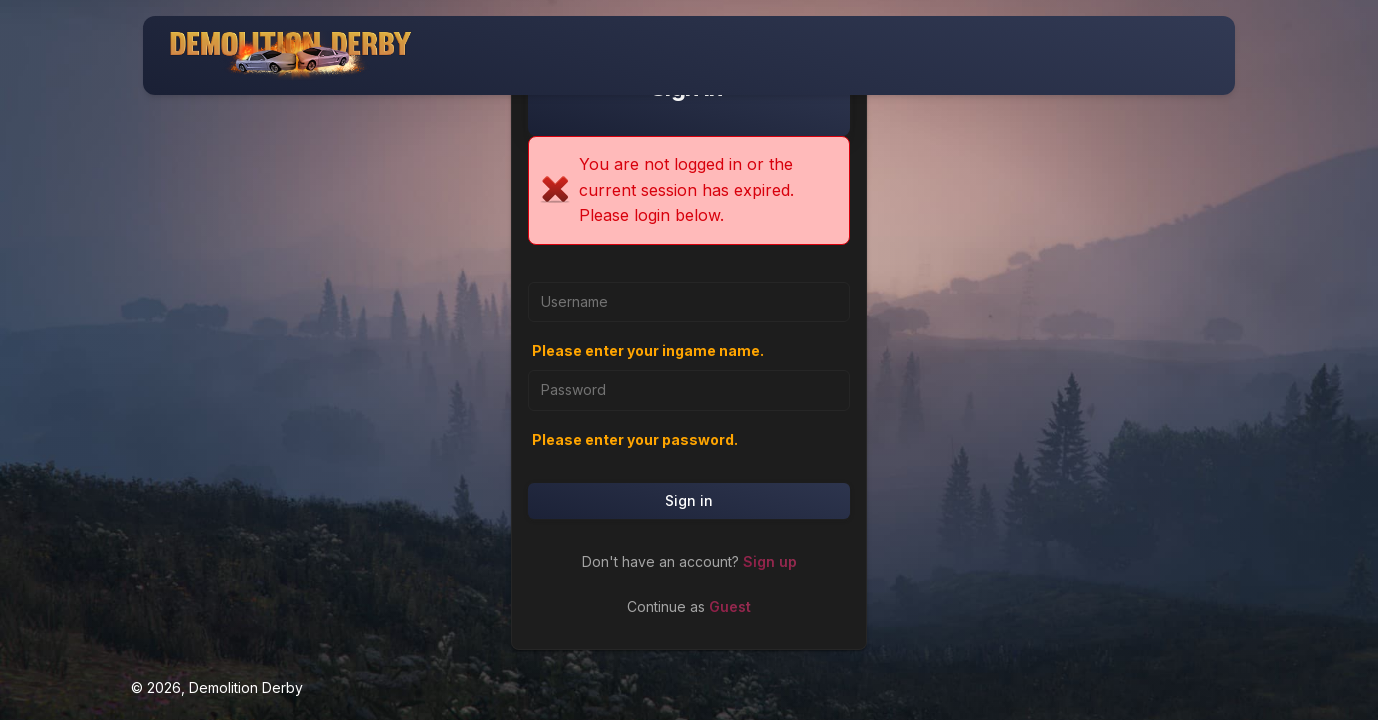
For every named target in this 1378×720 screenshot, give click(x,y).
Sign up (770, 561)
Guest (730, 606)
